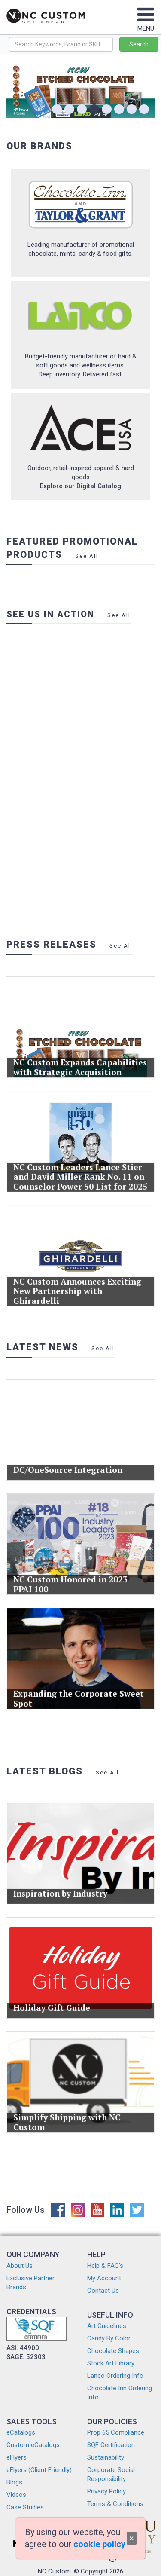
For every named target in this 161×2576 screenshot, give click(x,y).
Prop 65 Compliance (115, 2432)
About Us (19, 2266)
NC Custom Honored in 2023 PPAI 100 (72, 1576)
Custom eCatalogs (33, 2445)
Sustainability (105, 2457)
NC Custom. (55, 2571)
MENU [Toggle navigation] (145, 23)
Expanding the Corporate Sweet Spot (79, 1690)
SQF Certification (111, 2445)
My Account (104, 2278)
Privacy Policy (106, 2491)
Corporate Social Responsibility (111, 2474)
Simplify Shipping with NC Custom (70, 2114)
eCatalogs (20, 2432)
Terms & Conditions (115, 2504)
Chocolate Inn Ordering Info (119, 2392)
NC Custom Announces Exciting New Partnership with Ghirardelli (78, 1284)
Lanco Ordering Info (115, 2376)
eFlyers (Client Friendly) (39, 2470)
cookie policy (99, 2544)
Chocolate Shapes (113, 2351)
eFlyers (16, 2457)
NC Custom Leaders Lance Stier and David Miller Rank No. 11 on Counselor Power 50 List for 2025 (80, 1169)
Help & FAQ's (105, 2266)
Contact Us (103, 2291)
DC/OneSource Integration (70, 1461)
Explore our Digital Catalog (80, 486)
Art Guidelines (106, 2326)
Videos (16, 2495)
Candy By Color (109, 2338)
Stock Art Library (110, 2363)
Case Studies (25, 2507)
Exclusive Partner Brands (30, 2282)
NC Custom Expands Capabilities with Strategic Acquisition (80, 1059)
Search (139, 44)
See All (86, 556)
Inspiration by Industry (64, 1885)
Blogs (14, 2482)
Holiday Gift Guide (57, 1999)
